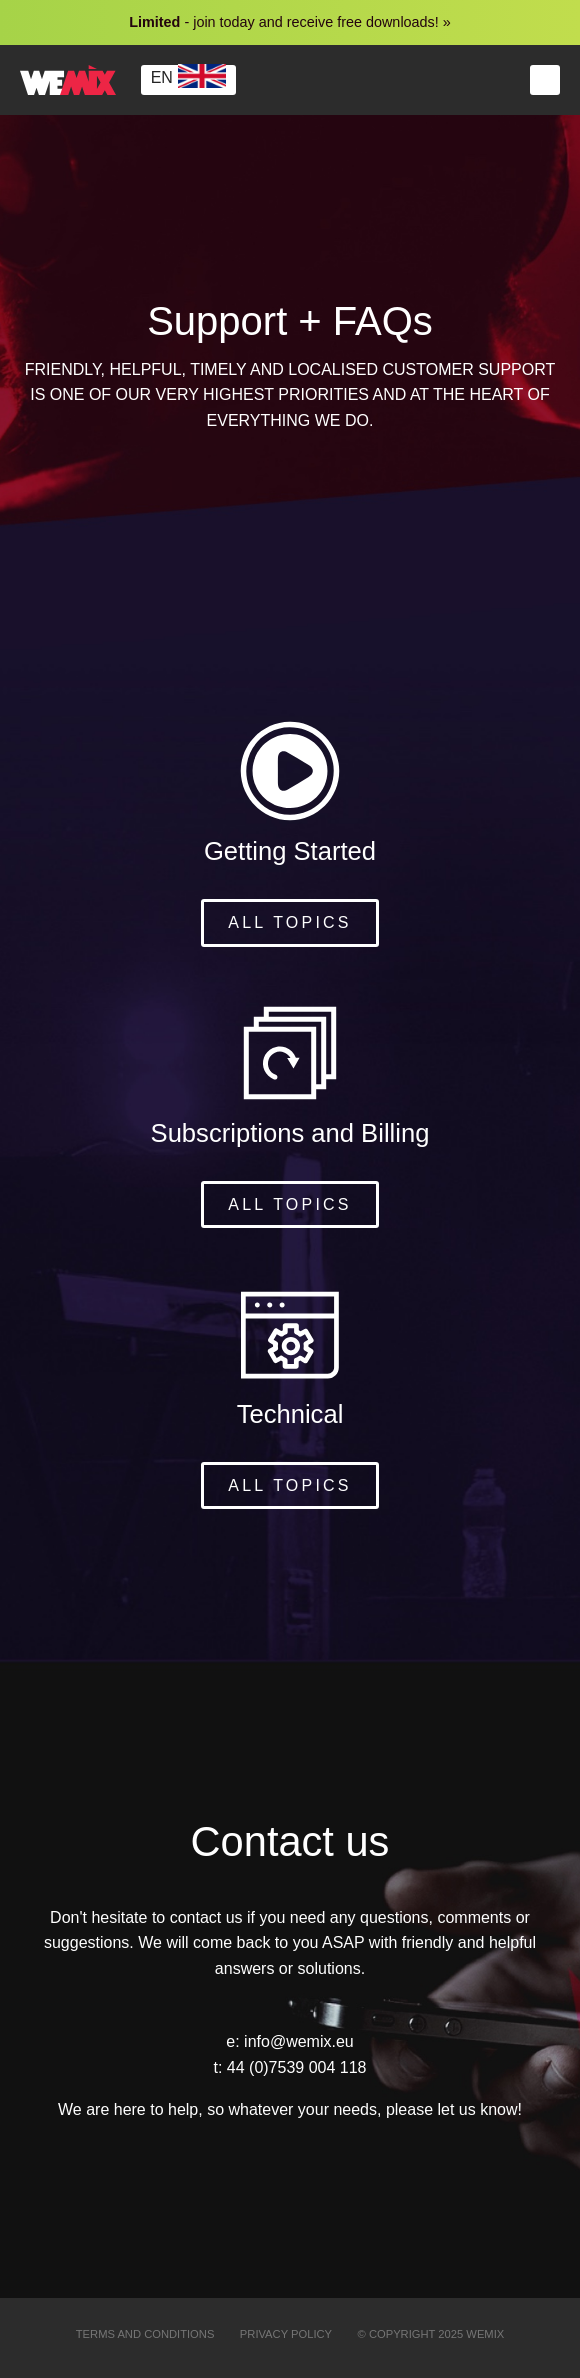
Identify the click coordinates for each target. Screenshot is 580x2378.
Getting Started (290, 851)
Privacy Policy (286, 2334)
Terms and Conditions (145, 2334)
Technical (290, 1414)
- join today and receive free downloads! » (290, 22)
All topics (289, 922)
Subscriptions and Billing (290, 1133)
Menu (545, 80)
